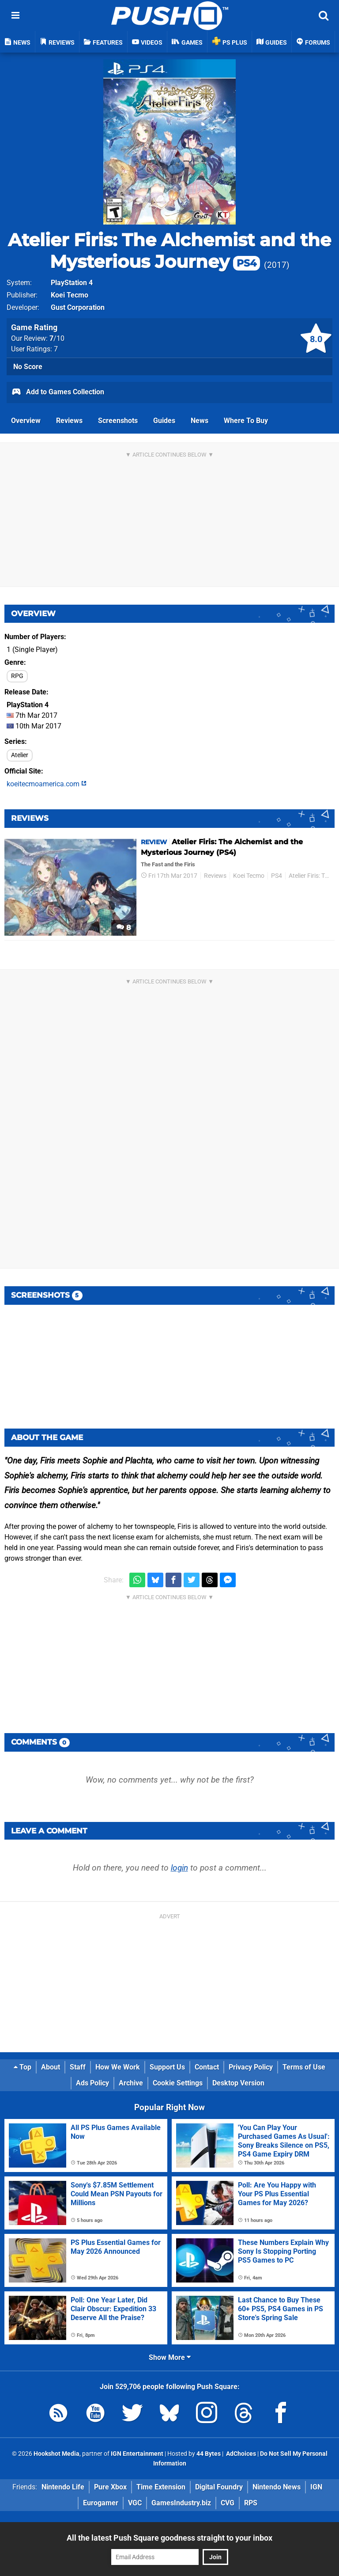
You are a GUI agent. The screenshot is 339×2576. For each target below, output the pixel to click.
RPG (17, 676)
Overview (26, 420)
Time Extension (160, 2487)
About (50, 2067)
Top (22, 2067)
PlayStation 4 (72, 282)
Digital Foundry (219, 2487)
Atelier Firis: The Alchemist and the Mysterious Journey (169, 250)
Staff (78, 2067)
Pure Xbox (110, 2487)
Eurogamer (100, 2503)
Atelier (19, 755)
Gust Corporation (78, 307)
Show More (170, 2357)
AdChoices (240, 2454)
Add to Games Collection (57, 392)
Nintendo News (276, 2487)
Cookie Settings (178, 2083)
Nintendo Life (62, 2487)
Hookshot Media (56, 2454)
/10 (56, 338)
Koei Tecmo (69, 295)
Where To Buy (246, 420)
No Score (27, 366)
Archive (131, 2083)
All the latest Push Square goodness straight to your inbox (169, 2537)
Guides (164, 420)
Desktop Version (238, 2083)
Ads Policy (92, 2083)
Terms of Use (303, 2067)
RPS (250, 2503)
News (199, 420)
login (179, 1868)
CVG (227, 2503)
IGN (316, 2487)
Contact (207, 2067)
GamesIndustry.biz (181, 2503)
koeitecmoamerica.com (47, 784)
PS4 (276, 876)
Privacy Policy (251, 2067)
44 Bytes (208, 2454)
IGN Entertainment (137, 2454)
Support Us (167, 2067)
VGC (135, 2503)
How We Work (117, 2067)
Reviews (69, 420)
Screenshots (118, 420)
